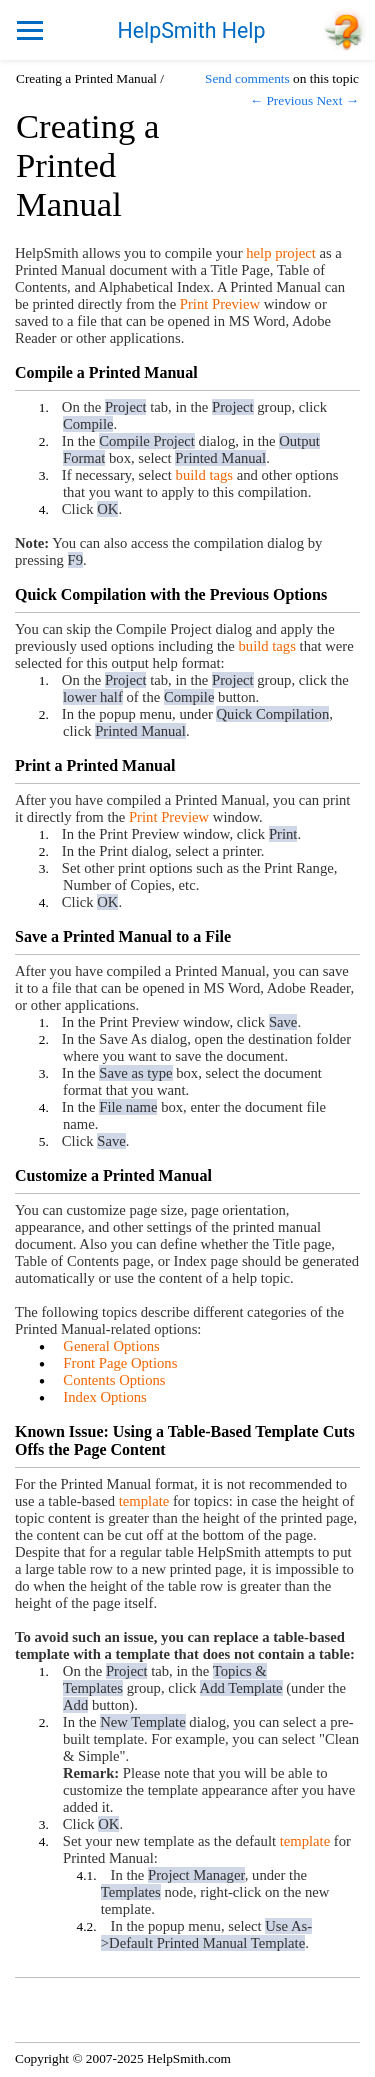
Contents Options (114, 1380)
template (144, 1501)
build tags (204, 475)
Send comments (247, 78)
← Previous (281, 100)
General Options (111, 1346)
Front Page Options (120, 1363)
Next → (337, 100)
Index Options (104, 1397)
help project (281, 253)
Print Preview (220, 304)
